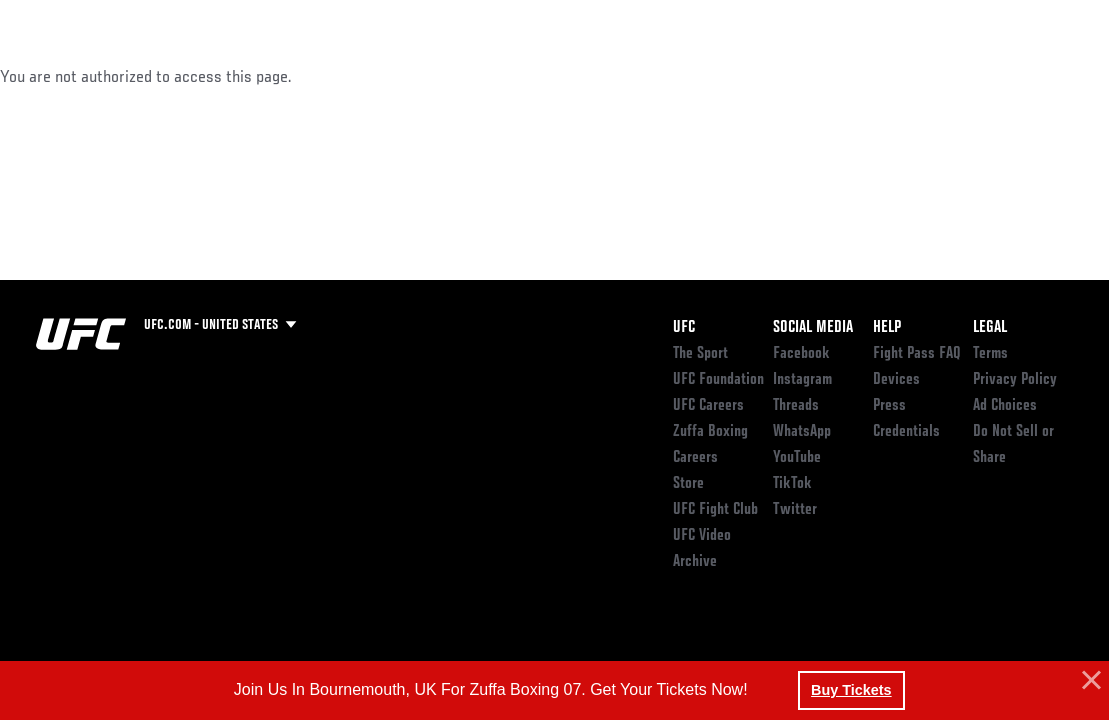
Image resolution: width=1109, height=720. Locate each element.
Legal (990, 328)
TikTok (792, 484)
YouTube (797, 458)
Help (887, 328)
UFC (684, 328)
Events (54, 76)
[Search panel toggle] (1044, 76)
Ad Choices (1005, 406)
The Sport (700, 354)
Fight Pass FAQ (917, 354)
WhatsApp (802, 432)
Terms (990, 354)
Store (688, 484)
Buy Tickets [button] (851, 690)
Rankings (139, 76)
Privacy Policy (1015, 380)
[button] (1089, 681)
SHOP (989, 76)
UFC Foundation (718, 380)
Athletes (228, 76)
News (306, 76)
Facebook (801, 354)
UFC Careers (708, 406)
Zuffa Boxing (900, 76)
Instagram (802, 380)
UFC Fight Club (715, 510)
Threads (796, 406)
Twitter (795, 510)
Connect (723, 76)
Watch (804, 76)
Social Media (813, 328)
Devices (896, 380)
